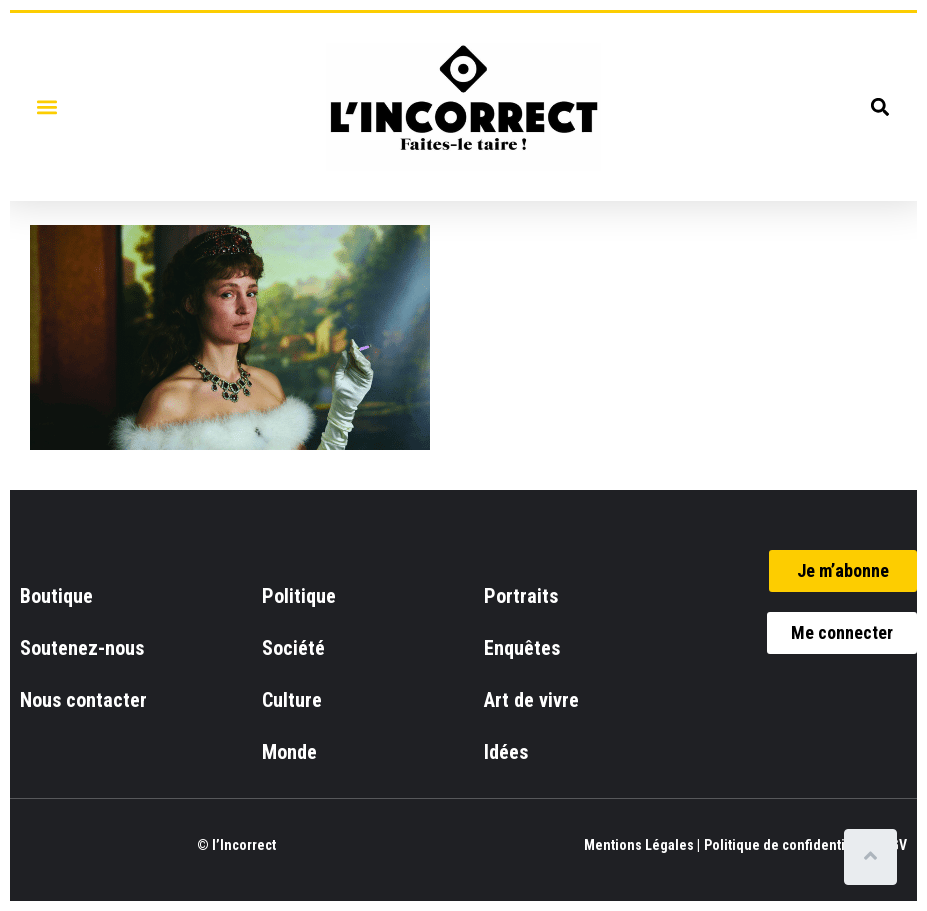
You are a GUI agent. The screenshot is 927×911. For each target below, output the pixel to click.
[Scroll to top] (874, 857)
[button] (46, 107)
